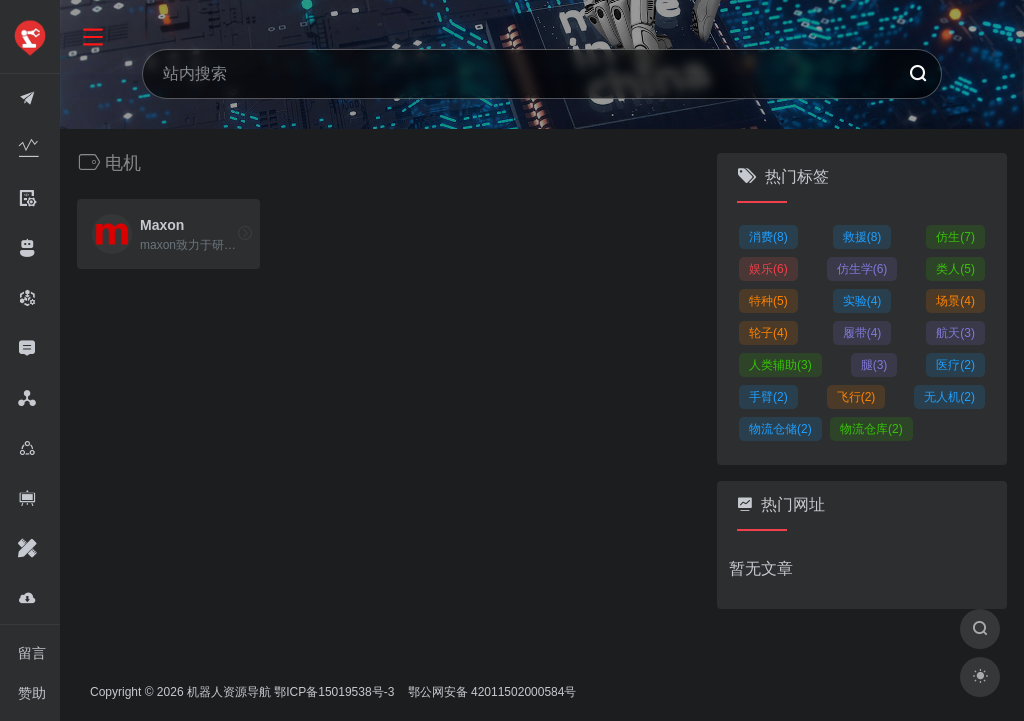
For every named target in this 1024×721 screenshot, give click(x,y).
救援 (862, 237)
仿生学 (862, 269)
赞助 (32, 693)
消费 (768, 237)
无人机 (949, 397)
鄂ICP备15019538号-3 (334, 692)
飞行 (856, 397)
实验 (862, 301)
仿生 (955, 237)
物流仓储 (780, 429)
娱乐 (768, 269)
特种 (768, 301)
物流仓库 (871, 429)
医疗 (955, 365)
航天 (955, 333)
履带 (862, 333)
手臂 (768, 397)
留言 (32, 653)
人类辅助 (780, 365)
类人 (955, 269)
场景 (955, 301)
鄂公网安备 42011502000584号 (490, 692)
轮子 (768, 333)
